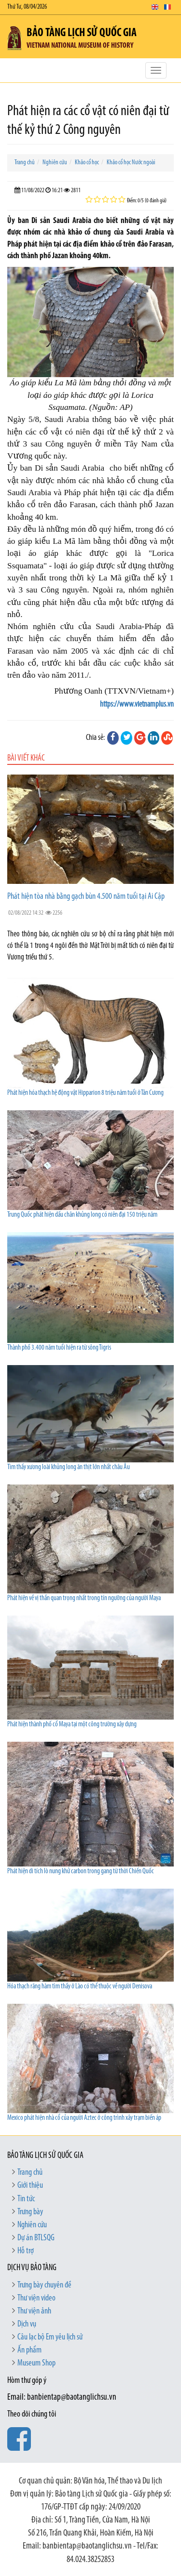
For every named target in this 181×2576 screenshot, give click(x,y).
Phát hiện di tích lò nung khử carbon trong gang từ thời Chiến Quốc (80, 1871)
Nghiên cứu (54, 162)
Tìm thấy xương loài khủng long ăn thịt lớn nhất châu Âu (68, 1467)
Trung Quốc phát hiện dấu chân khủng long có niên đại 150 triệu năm (82, 1215)
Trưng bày (30, 2212)
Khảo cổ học (87, 162)
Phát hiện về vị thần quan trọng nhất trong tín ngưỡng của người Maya (84, 1598)
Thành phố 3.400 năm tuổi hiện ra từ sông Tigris (59, 1348)
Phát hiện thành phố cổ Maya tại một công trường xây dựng (72, 1724)
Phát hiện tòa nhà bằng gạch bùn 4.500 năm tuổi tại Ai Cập (86, 896)
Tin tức (26, 2199)
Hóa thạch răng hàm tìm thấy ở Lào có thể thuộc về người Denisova (79, 1986)
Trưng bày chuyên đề (44, 2285)
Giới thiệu (30, 2185)
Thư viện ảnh (34, 2311)
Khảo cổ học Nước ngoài (131, 162)
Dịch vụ (26, 2324)
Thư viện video (36, 2298)
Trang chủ (24, 162)
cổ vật (51, 431)
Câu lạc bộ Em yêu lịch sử (50, 2337)
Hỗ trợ (25, 2251)
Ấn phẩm (29, 2350)
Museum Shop (36, 2363)
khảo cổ (121, 480)
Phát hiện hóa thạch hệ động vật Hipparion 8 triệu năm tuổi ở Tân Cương (85, 1093)
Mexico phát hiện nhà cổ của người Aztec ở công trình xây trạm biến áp (84, 2118)
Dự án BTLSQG (36, 2238)
